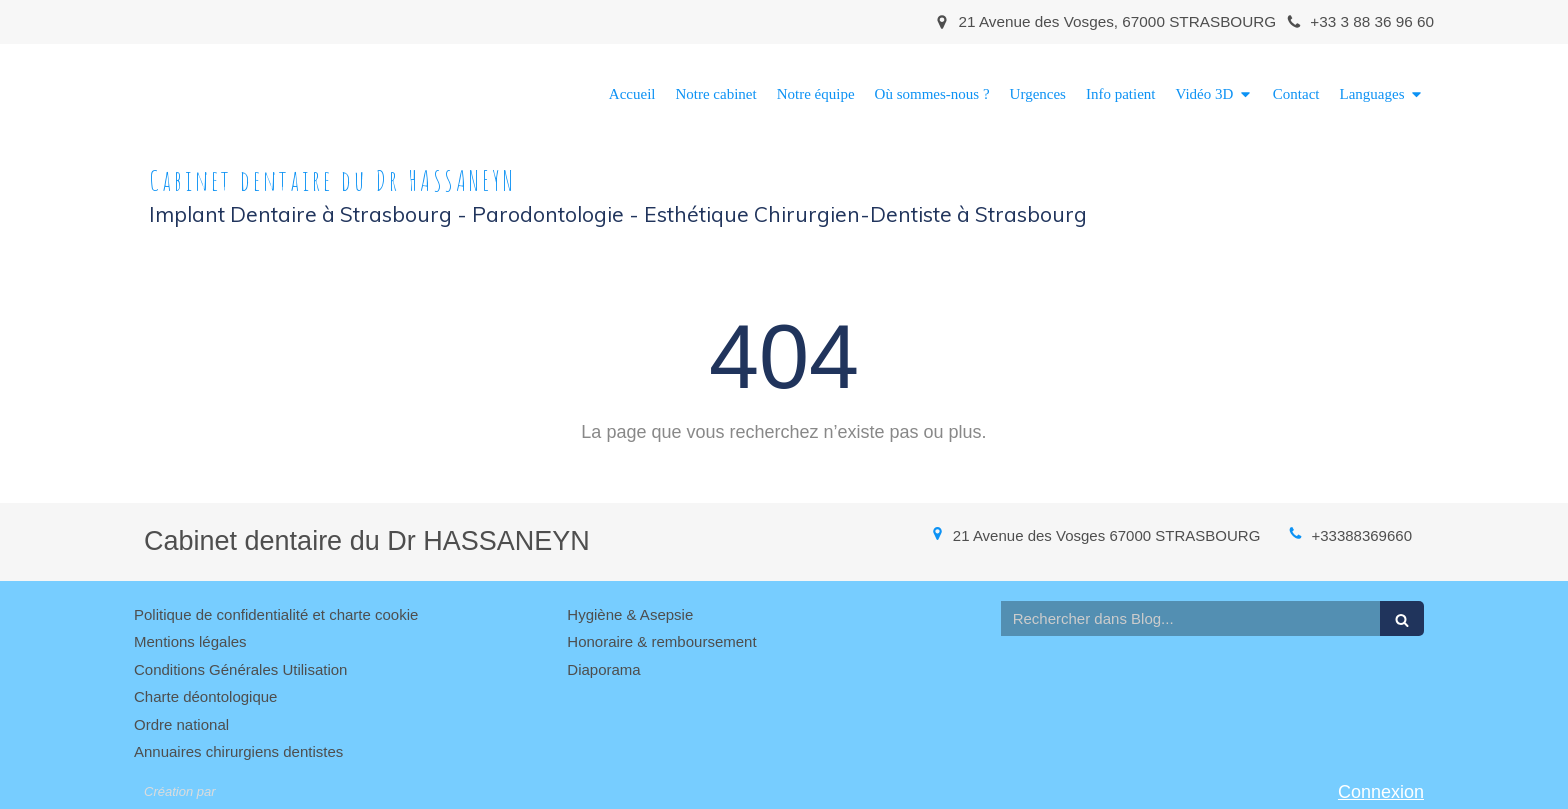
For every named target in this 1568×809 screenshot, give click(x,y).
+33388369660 (1361, 535)
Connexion (1381, 792)
